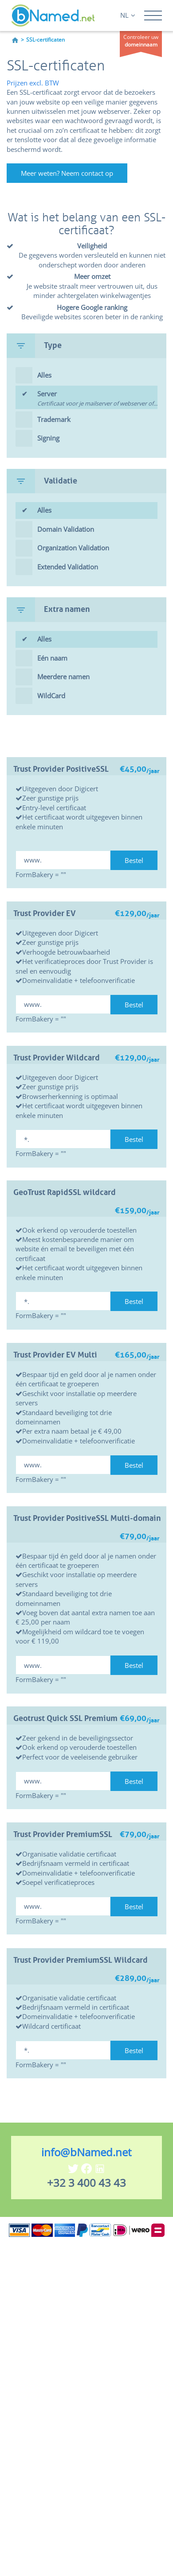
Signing (48, 437)
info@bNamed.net (86, 2152)
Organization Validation (73, 547)
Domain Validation (65, 529)
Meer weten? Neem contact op (67, 173)
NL (127, 15)
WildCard (51, 695)
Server (97, 399)
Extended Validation (67, 566)
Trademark (54, 419)
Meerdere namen (63, 676)
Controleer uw (140, 40)
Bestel (134, 860)
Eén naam (52, 658)
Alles (44, 375)
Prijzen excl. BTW (33, 82)
